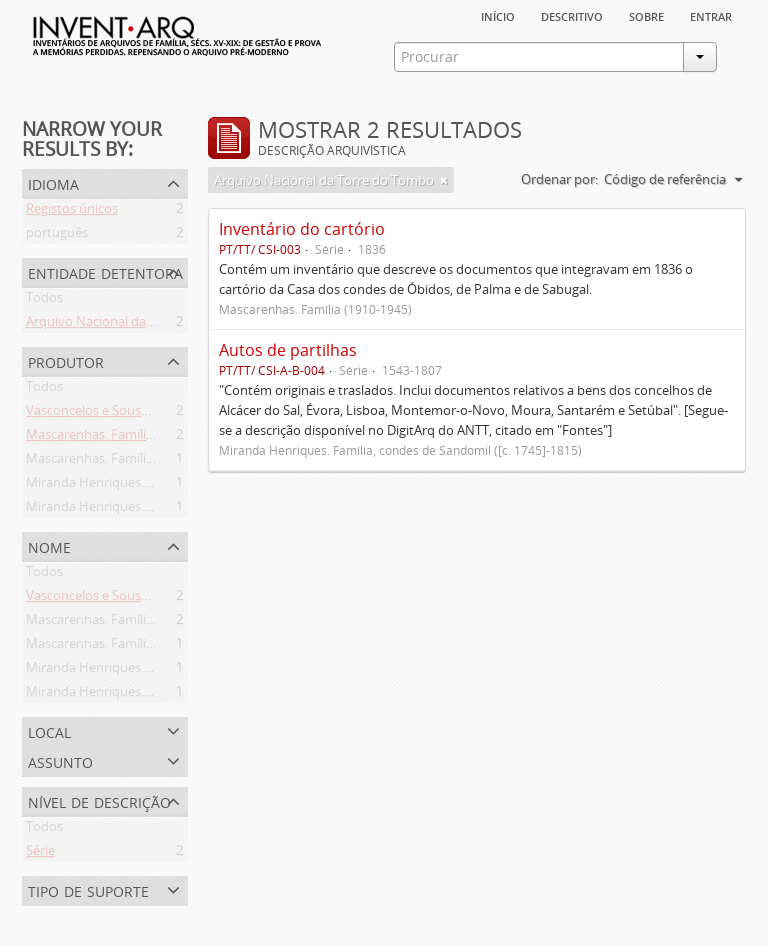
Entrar (711, 15)
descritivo (572, 15)
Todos (44, 301)
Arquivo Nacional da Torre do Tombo (136, 325)
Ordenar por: (559, 179)
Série (40, 854)
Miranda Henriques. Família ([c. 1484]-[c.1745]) (161, 510)
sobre (646, 15)
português (57, 236)
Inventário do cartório (302, 229)
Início (498, 15)
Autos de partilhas (288, 350)
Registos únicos (72, 212)
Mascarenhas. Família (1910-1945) (125, 462)
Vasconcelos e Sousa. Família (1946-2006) (146, 414)
